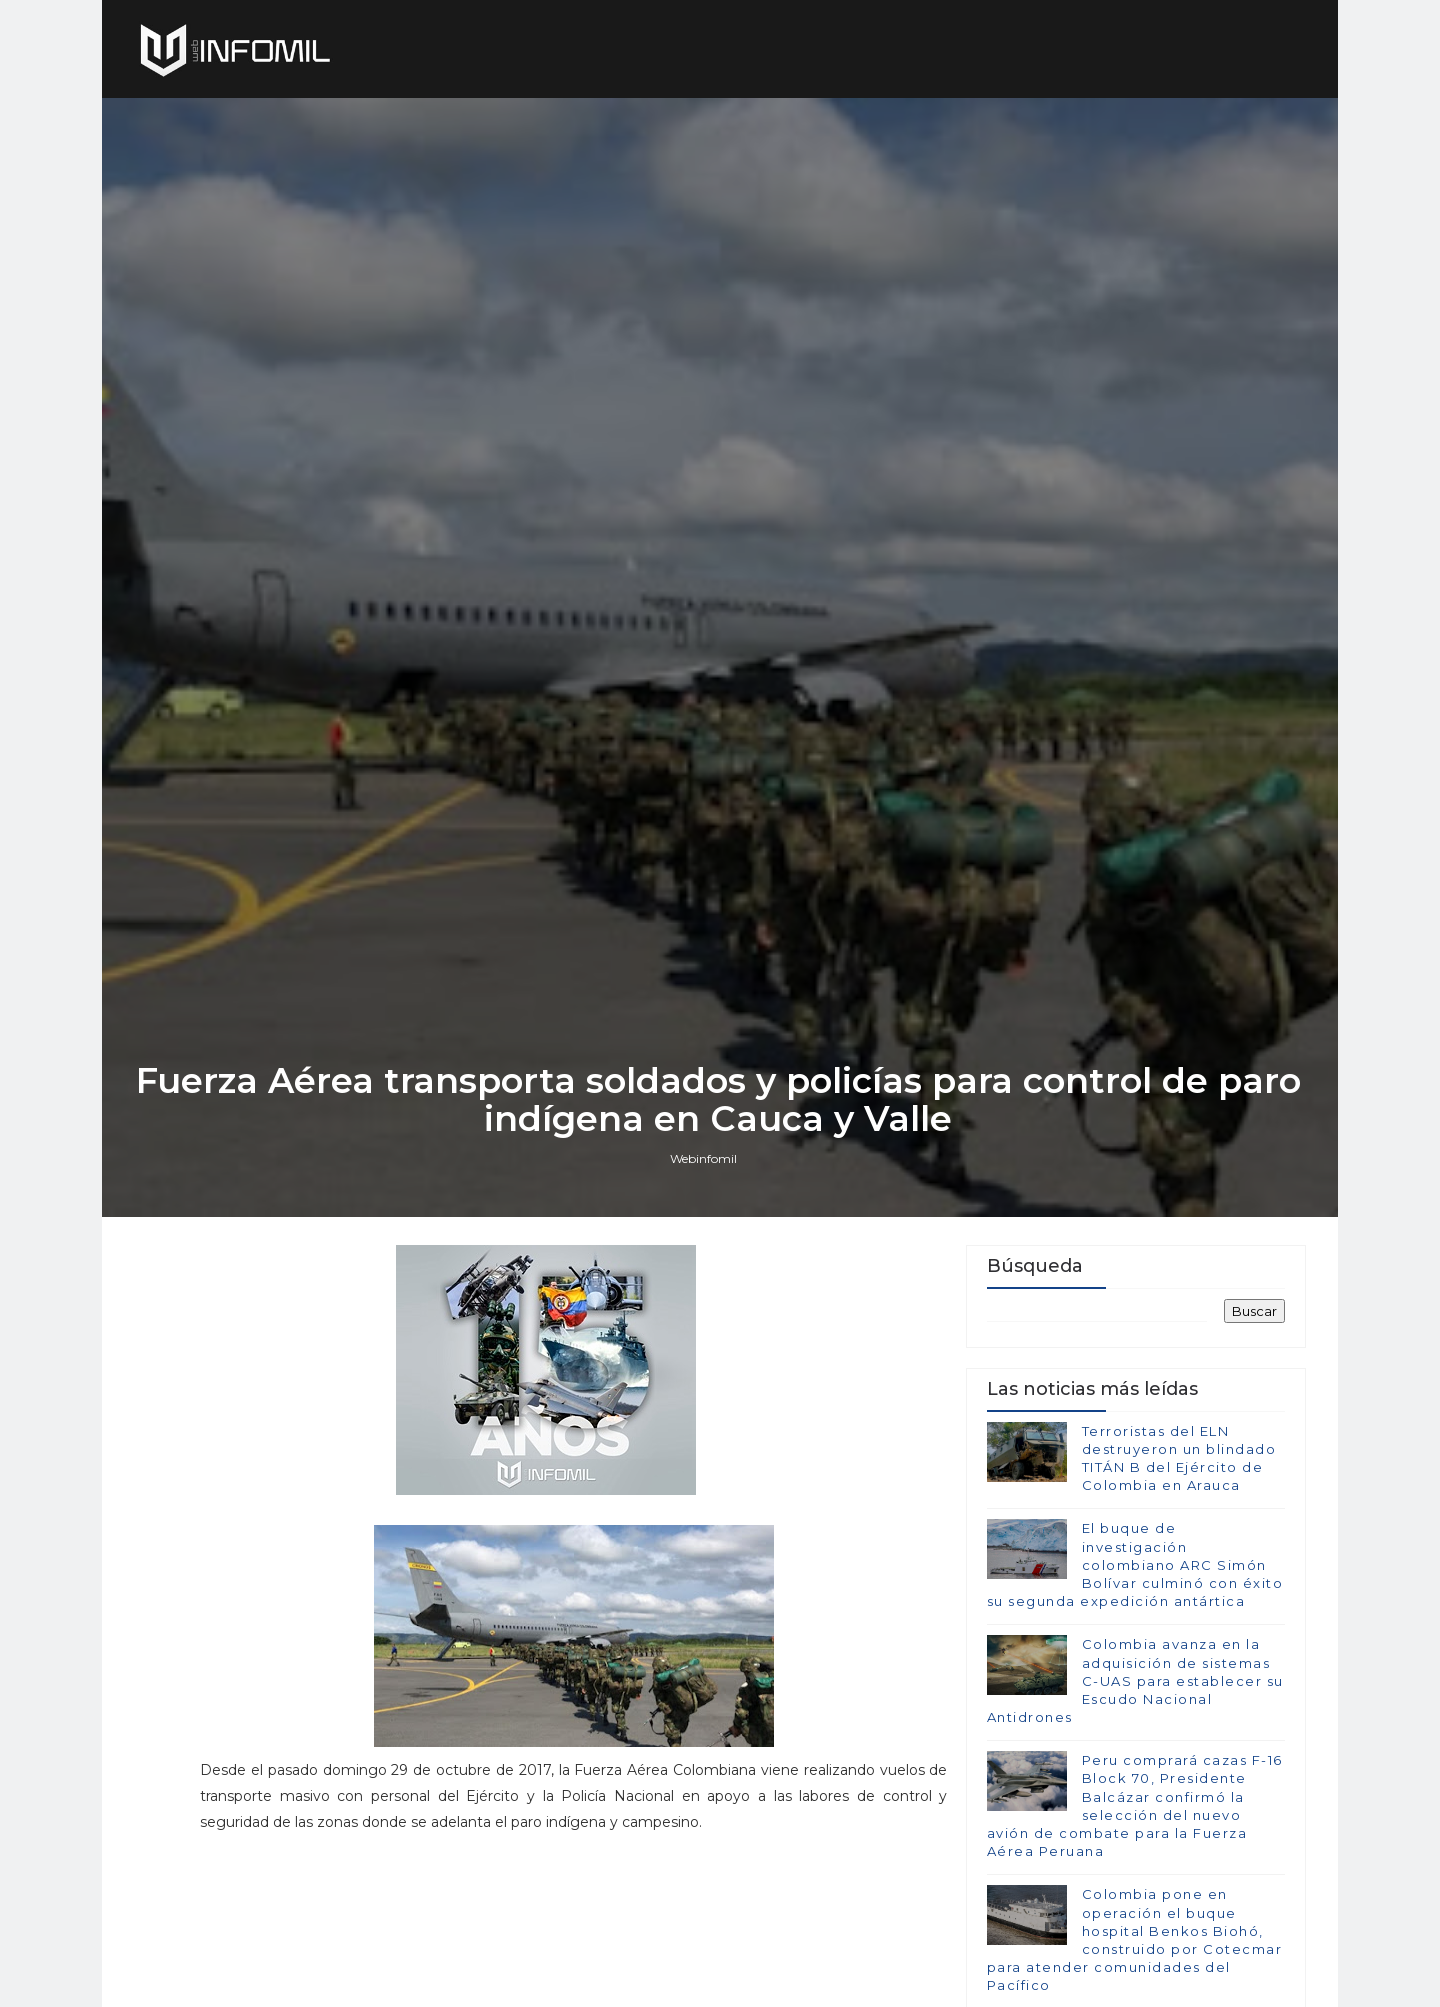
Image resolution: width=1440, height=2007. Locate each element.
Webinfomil (705, 1240)
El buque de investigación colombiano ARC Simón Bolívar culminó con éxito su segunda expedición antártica (1134, 1650)
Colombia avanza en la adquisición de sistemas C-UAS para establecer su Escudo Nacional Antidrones (1134, 1766)
